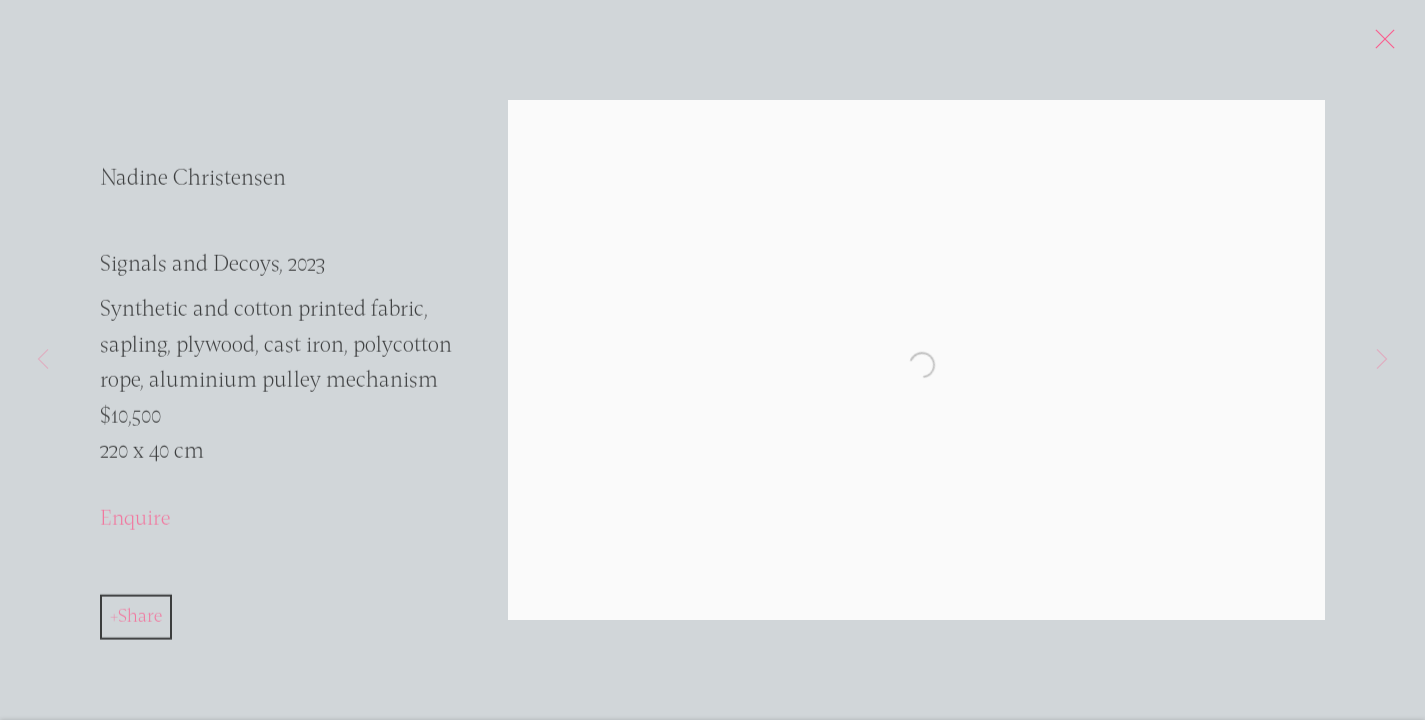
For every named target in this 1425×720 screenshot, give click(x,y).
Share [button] (140, 623)
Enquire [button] (135, 524)
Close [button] (1394, 45)
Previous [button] (43, 360)
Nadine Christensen (193, 185)
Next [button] (1382, 360)
